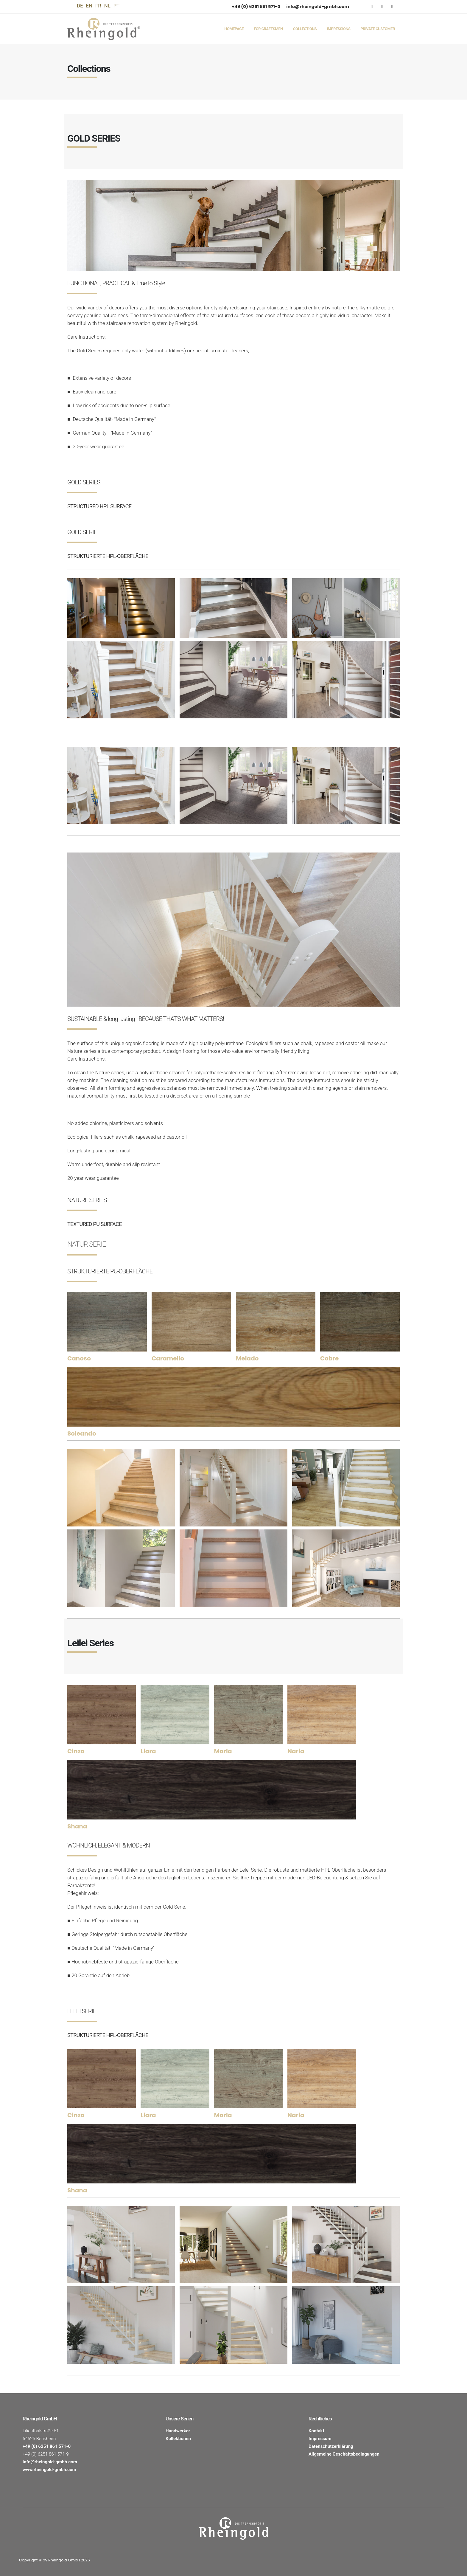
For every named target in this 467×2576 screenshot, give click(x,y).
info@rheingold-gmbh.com (317, 6)
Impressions (338, 29)
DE (80, 6)
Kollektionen (178, 2438)
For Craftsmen (268, 29)
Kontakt (316, 2431)
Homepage (234, 29)
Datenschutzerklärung (331, 2446)
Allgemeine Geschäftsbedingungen (344, 2454)
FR (98, 6)
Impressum (320, 2438)
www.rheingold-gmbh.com (49, 2469)
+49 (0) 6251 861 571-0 (256, 6)
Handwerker (178, 2431)
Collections (305, 29)
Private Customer (378, 29)
